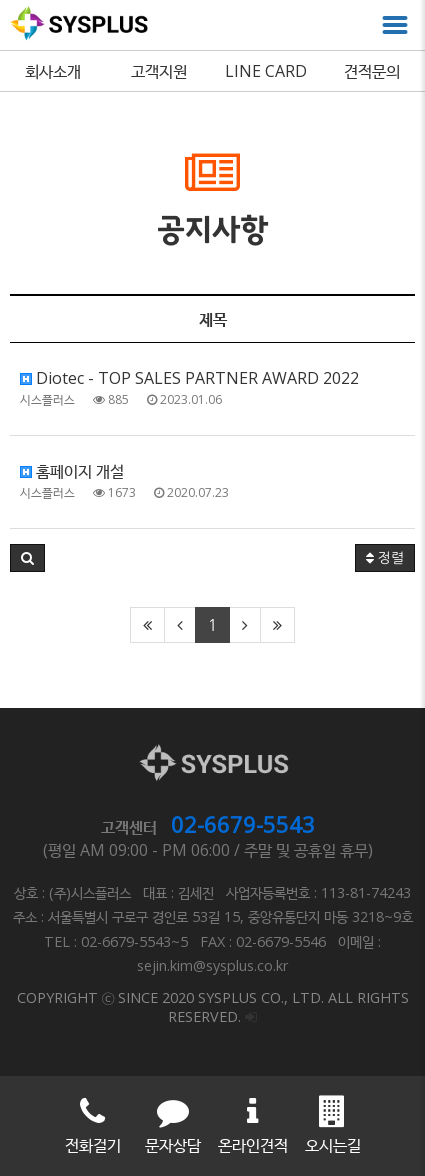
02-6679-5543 (243, 824)
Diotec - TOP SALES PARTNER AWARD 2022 (189, 378)
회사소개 (53, 71)
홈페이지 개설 (72, 471)
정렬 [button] (385, 558)
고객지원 (159, 71)
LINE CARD (266, 71)
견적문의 (372, 71)
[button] (27, 558)
